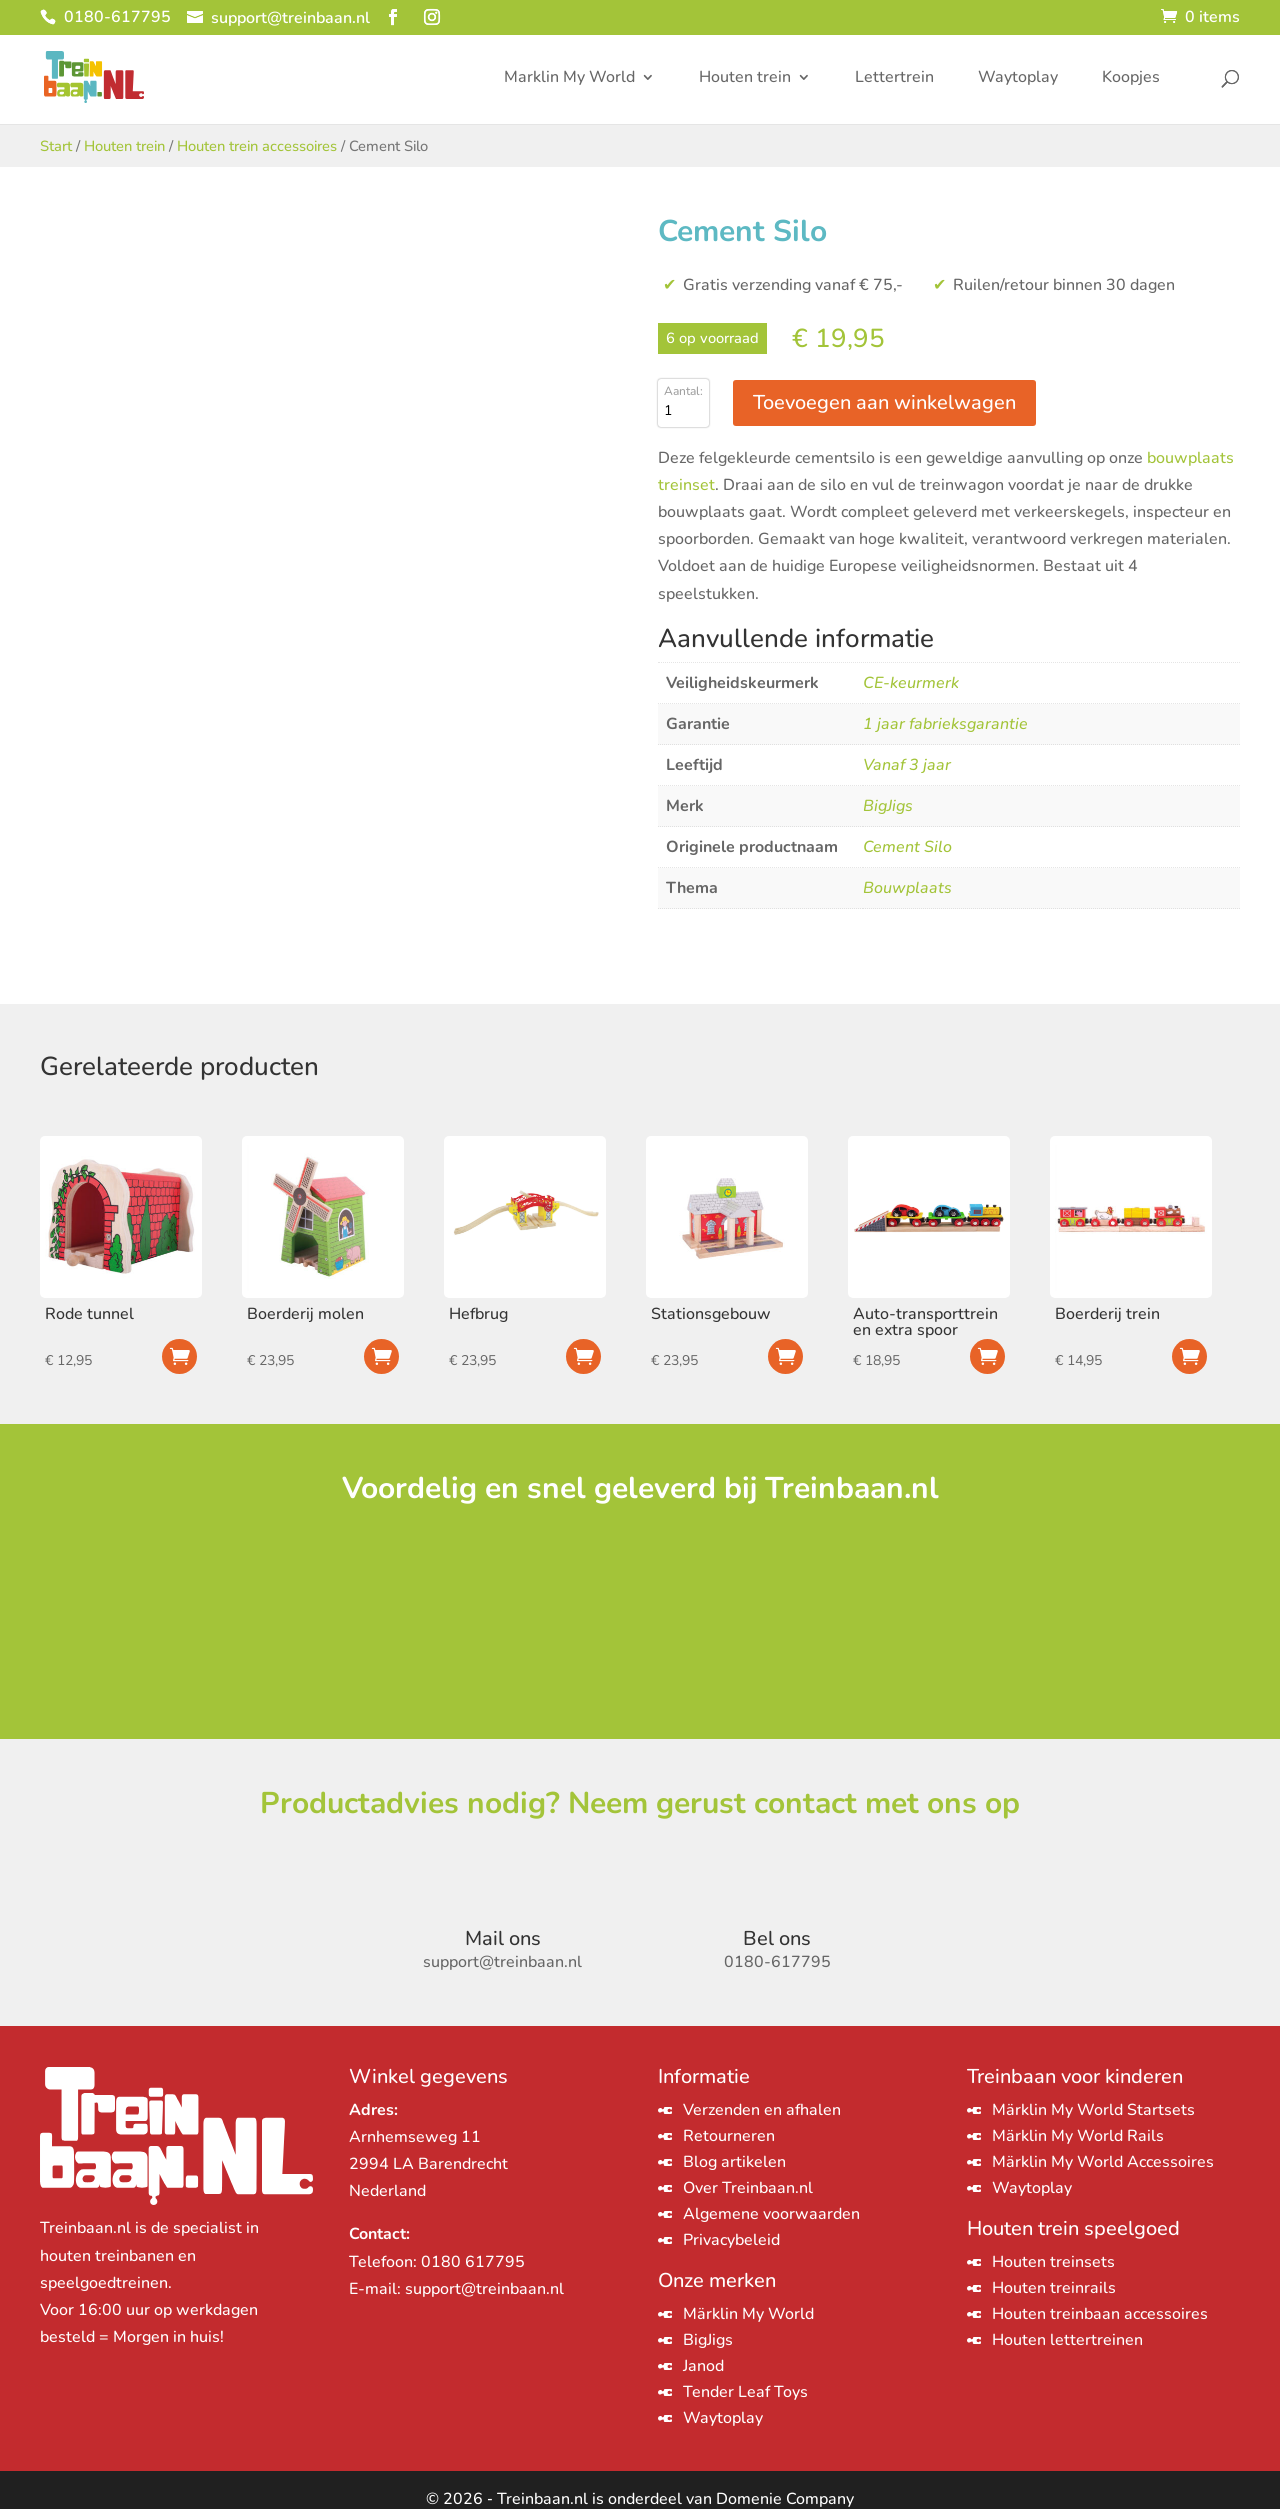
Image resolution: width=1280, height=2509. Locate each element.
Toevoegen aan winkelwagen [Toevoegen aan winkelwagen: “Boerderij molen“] (381, 1356)
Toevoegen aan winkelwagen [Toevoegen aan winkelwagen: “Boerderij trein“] (1189, 1356)
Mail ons (503, 1938)
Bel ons (777, 1938)
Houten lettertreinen (1067, 2340)
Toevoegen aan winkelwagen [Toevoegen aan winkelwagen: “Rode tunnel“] (179, 1356)
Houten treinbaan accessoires (1100, 2314)
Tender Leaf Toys (745, 2392)
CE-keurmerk (911, 683)
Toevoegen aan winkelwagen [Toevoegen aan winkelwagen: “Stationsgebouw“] (785, 1356)
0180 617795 (473, 2262)
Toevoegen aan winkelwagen (884, 402)
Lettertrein (894, 79)
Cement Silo (907, 847)
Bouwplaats (907, 888)
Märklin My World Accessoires (1103, 2162)
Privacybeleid (731, 2240)
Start (56, 146)
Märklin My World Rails (1078, 2136)
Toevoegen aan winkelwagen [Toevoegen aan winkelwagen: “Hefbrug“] (583, 1356)
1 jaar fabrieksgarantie (945, 724)
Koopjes (1131, 79)
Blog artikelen (734, 2162)
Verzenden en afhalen (762, 2110)
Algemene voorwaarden (771, 2214)
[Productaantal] (683, 411)
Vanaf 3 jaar (907, 765)
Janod (703, 2366)
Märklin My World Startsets (1093, 2110)
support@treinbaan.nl (484, 2289)
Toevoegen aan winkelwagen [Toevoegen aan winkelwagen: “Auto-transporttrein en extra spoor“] (987, 1356)
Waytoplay (1018, 79)
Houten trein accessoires (257, 146)
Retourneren (729, 2136)
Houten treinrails (1054, 2288)
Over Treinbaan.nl (748, 2188)
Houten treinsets (1053, 2262)
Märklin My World (748, 2314)
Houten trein (745, 79)
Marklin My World (569, 79)
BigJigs (888, 806)
